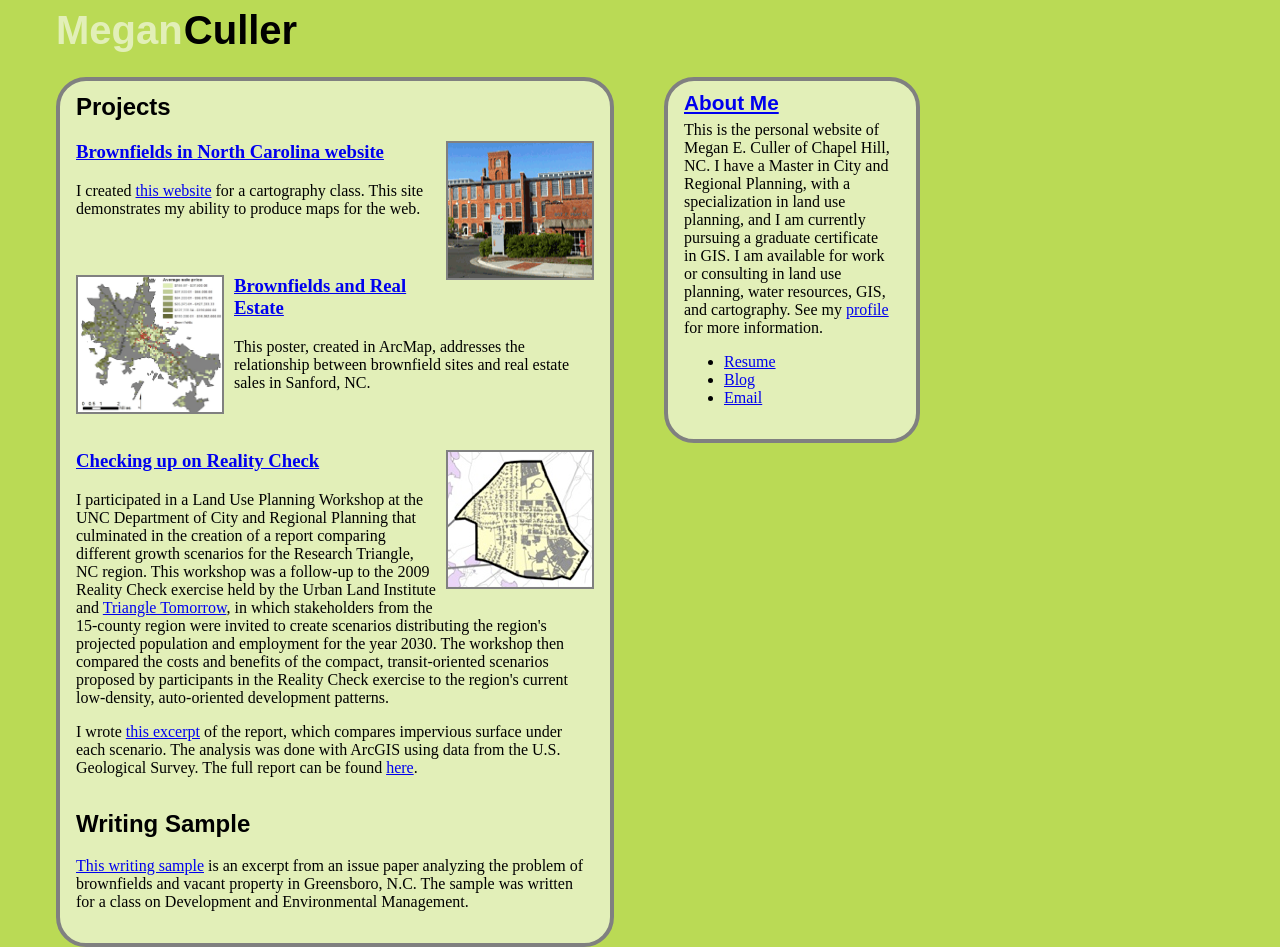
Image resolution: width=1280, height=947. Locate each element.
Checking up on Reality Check (197, 460)
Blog (739, 379)
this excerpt (163, 731)
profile (867, 309)
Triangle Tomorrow (165, 607)
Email (743, 397)
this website (174, 190)
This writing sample (140, 865)
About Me (731, 102)
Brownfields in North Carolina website (230, 151)
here (400, 767)
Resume (750, 361)
